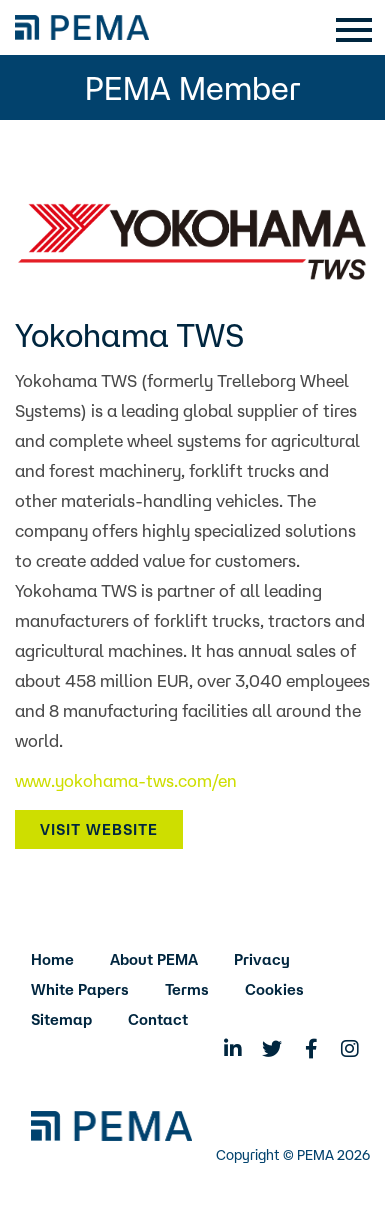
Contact (158, 1019)
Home (52, 959)
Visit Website (99, 829)
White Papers (80, 989)
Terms (187, 989)
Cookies (274, 989)
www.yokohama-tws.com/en (126, 780)
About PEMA (154, 959)
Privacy (262, 959)
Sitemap (61, 1019)
